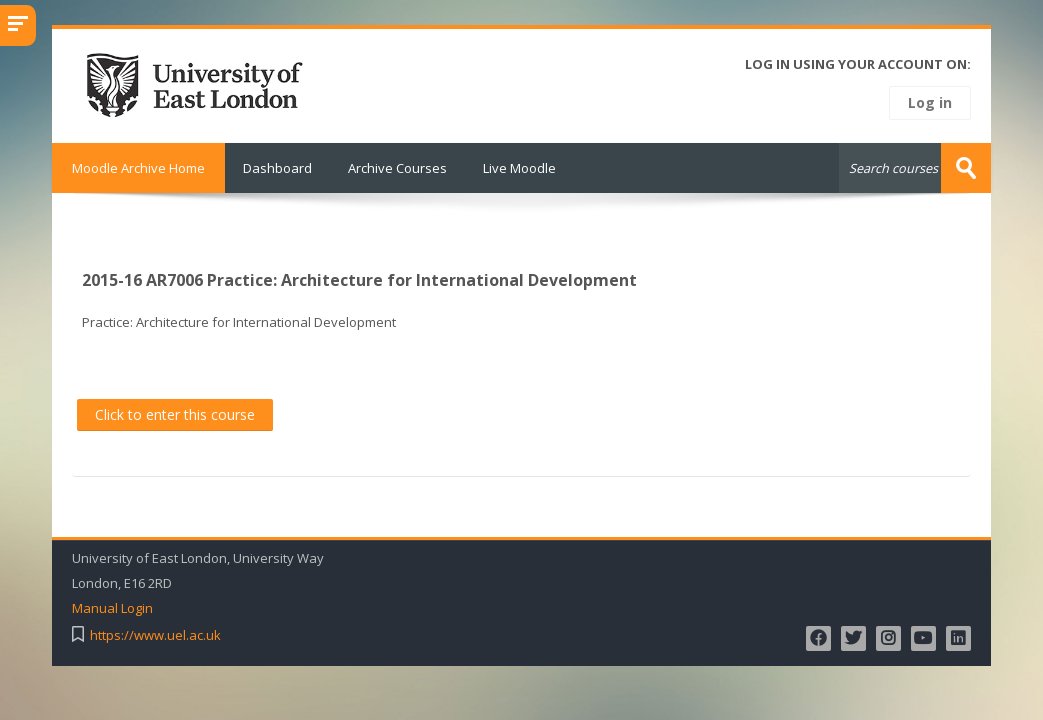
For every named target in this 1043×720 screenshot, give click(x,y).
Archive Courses (397, 168)
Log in (930, 102)
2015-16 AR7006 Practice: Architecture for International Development (359, 280)
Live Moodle (519, 168)
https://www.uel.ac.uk (155, 635)
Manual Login (112, 608)
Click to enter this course (175, 414)
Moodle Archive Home (138, 168)
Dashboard (277, 168)
